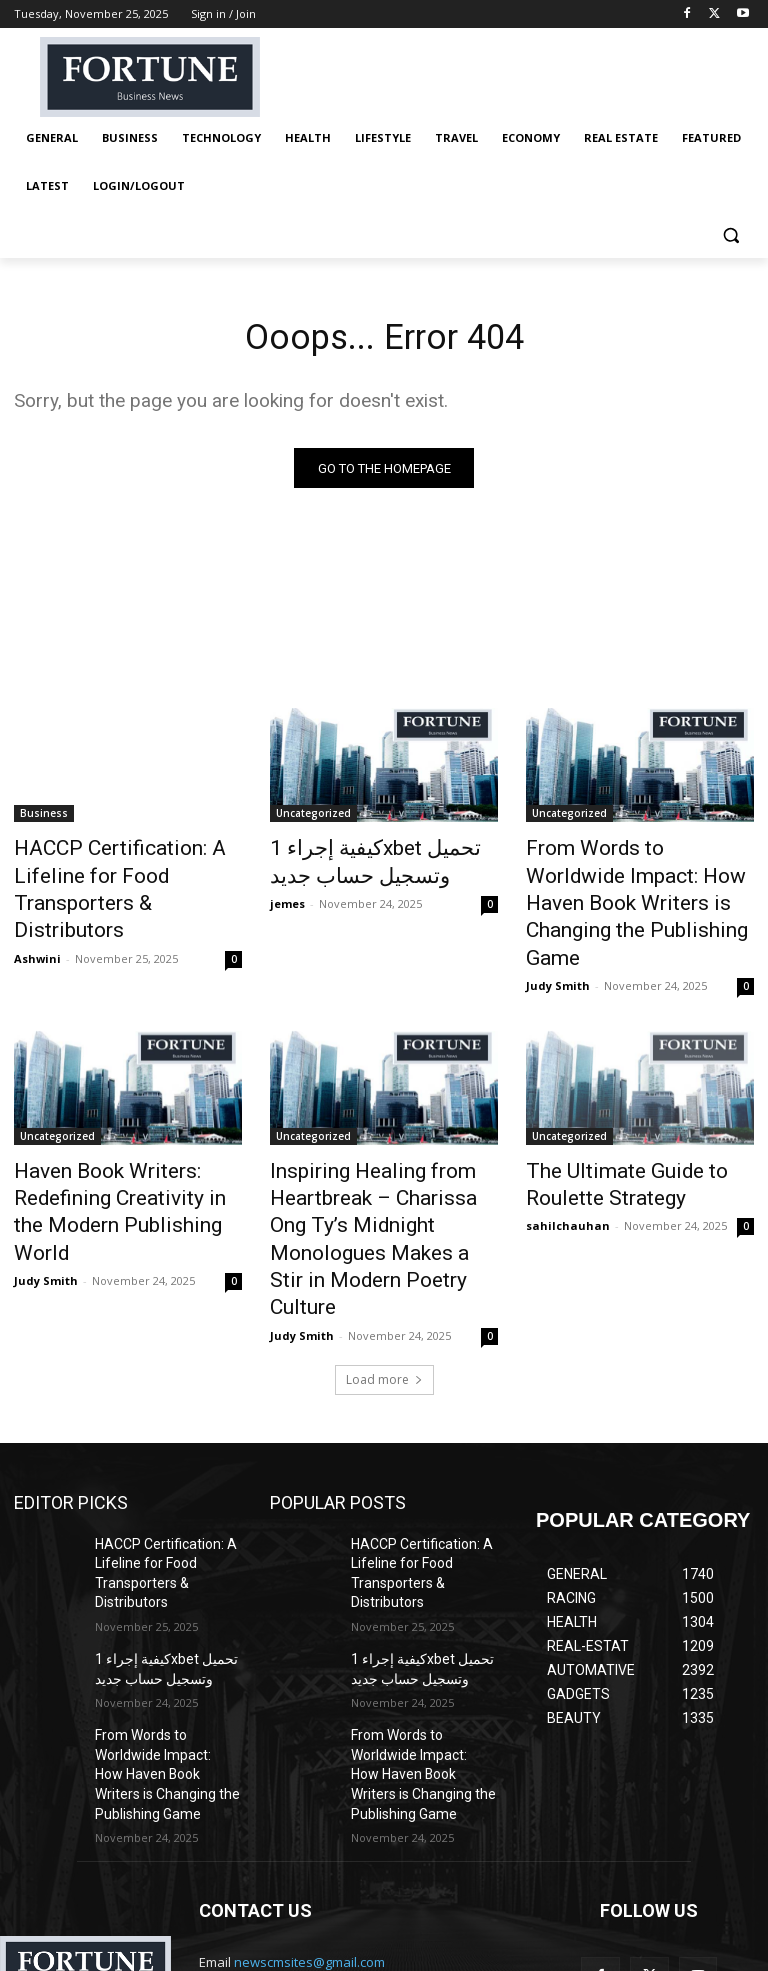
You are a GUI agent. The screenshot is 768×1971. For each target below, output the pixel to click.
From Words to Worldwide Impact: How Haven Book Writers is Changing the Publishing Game (625, 884)
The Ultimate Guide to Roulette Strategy (608, 1137)
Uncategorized (313, 818)
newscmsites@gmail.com (309, 1818)
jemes (287, 898)
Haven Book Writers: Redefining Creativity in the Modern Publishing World (114, 1148)
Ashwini (37, 920)
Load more (384, 1282)
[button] (730, 234)
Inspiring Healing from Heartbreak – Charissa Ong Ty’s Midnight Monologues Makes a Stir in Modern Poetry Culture (382, 1170)
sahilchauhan (568, 1172)
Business (44, 818)
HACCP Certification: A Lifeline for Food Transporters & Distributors (127, 873)
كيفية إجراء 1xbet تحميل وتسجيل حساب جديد (356, 862)
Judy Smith (558, 942)
